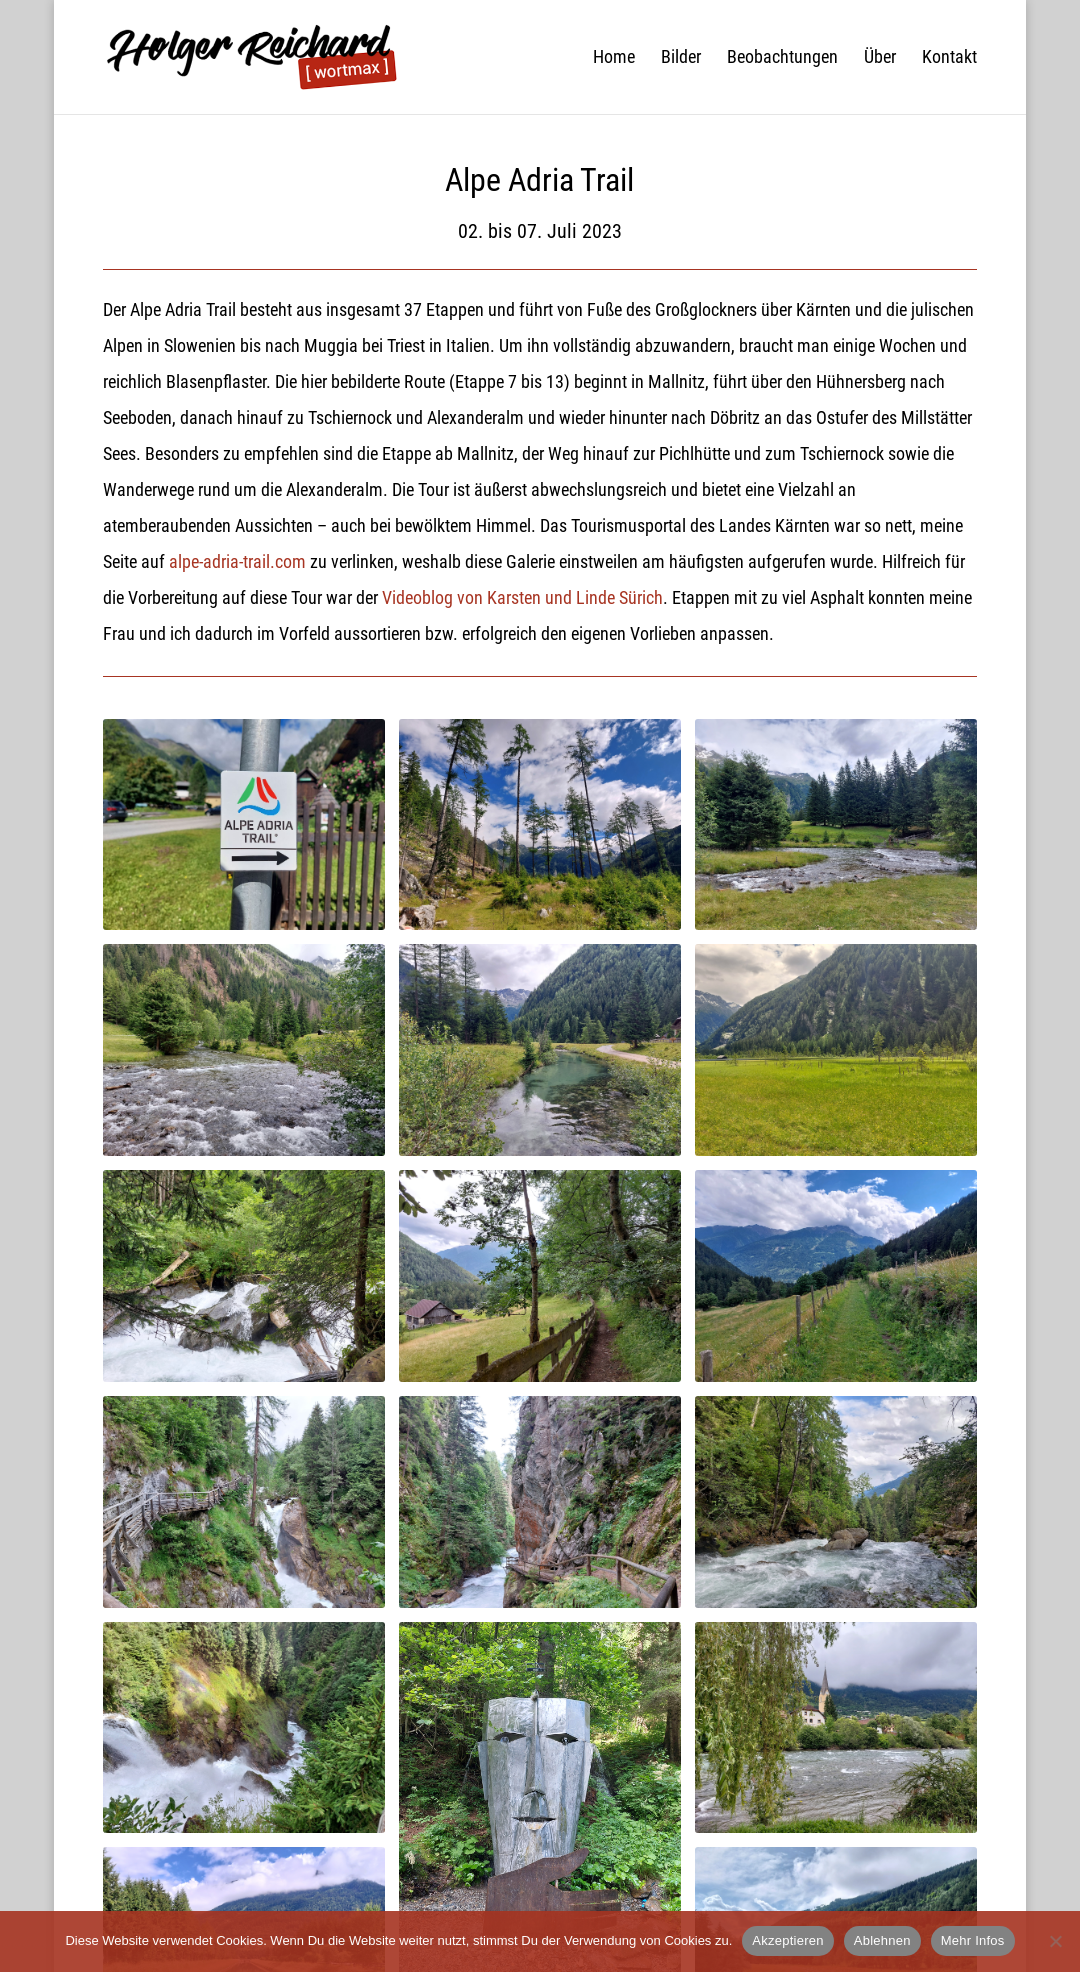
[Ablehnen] (1055, 1941)
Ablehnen (882, 1940)
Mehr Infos (973, 1940)
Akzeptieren (787, 1940)
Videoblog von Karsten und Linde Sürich (522, 597)
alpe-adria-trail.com (237, 561)
